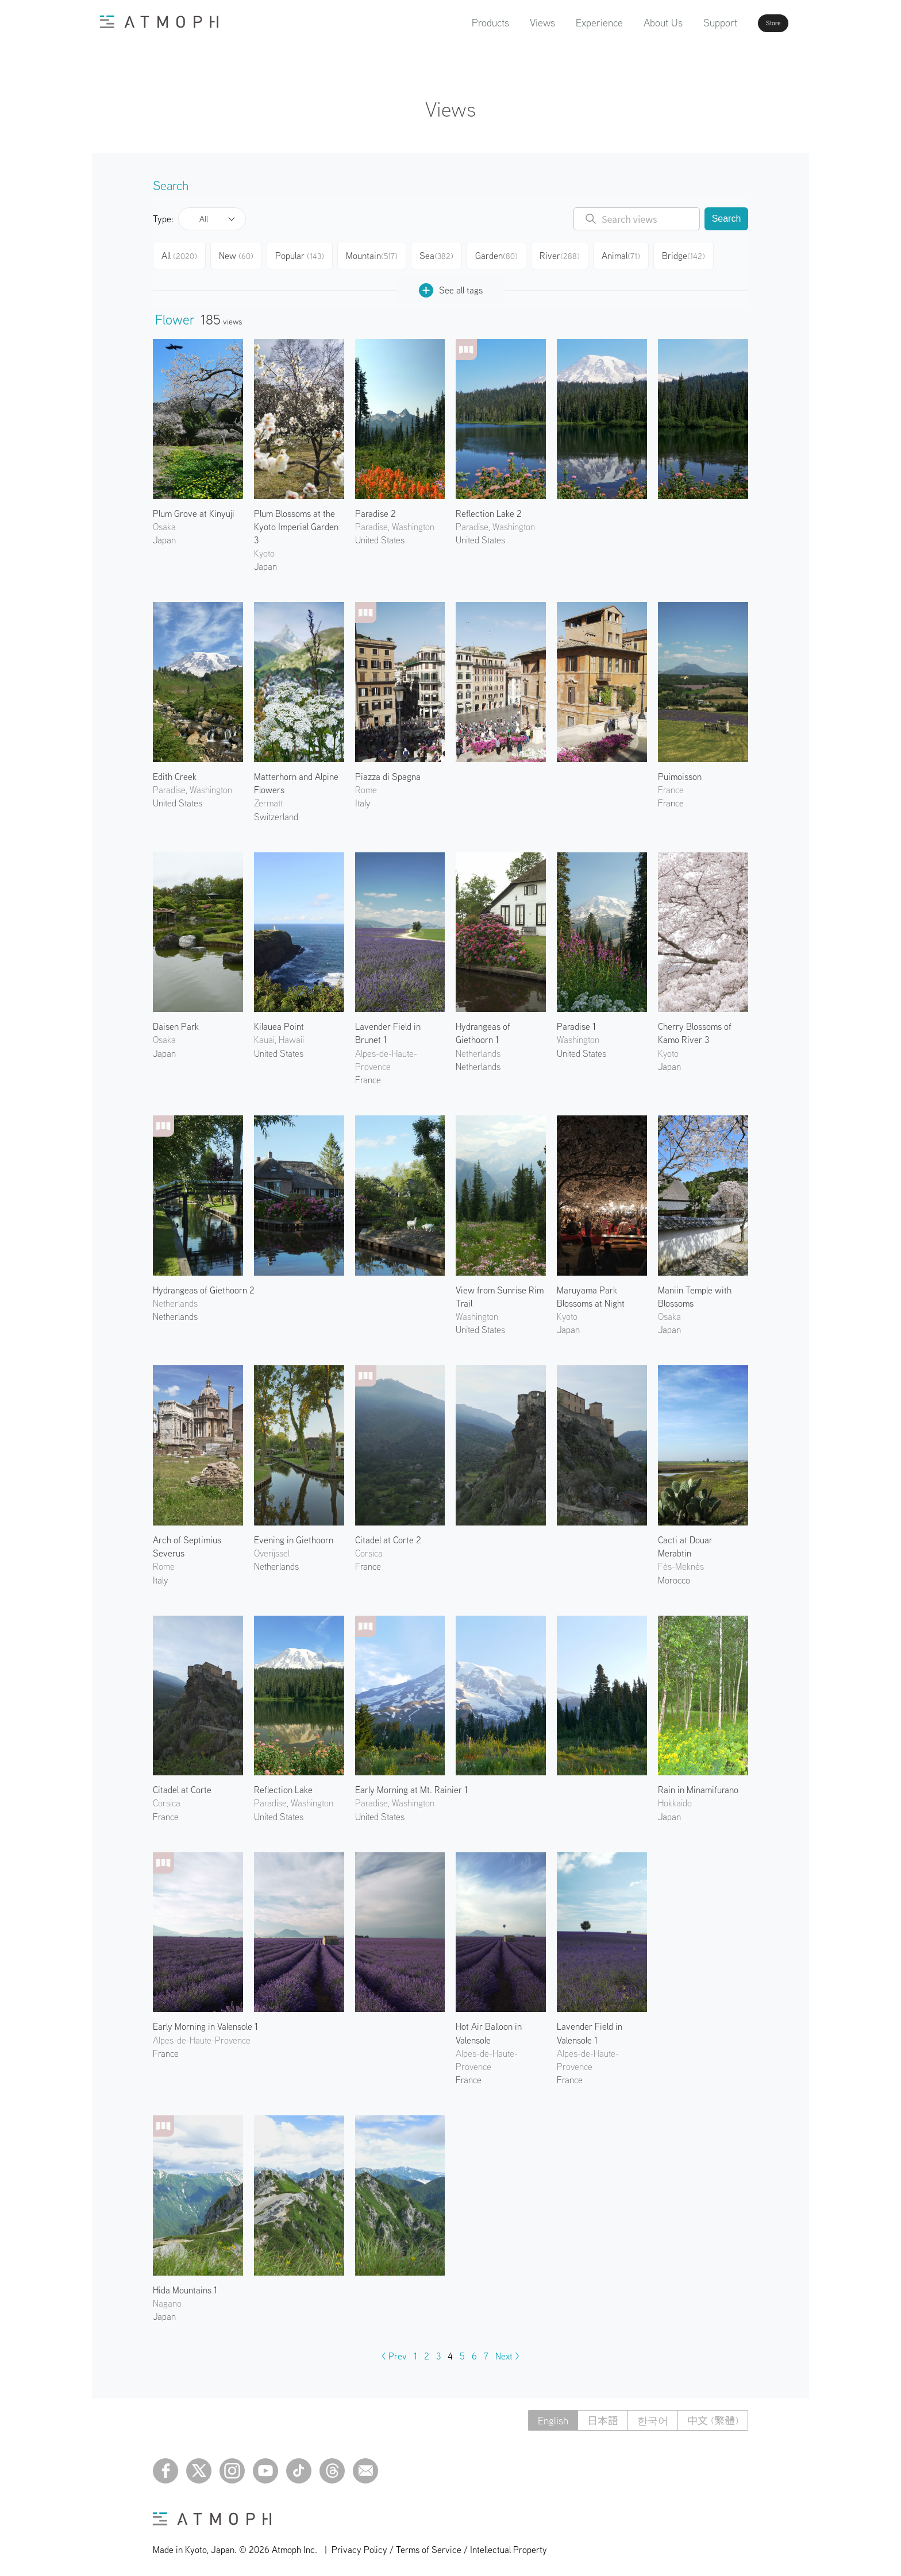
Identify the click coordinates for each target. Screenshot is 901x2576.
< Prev (394, 2351)
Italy (362, 798)
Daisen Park (176, 1022)
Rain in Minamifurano (698, 1785)
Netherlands (478, 1062)
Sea (444, 254)
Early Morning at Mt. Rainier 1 (411, 1785)
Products (457, 22)
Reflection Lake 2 (489, 509)
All (203, 219)
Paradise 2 (375, 509)
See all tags (451, 286)
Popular (306, 254)
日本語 (602, 2416)
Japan (164, 535)
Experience (566, 22)
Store (752, 23)
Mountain (378, 254)
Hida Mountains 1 (185, 2285)
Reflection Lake (283, 1785)
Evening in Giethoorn (293, 1535)
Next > (507, 2351)
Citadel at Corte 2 (388, 1535)
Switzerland (276, 812)
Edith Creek (175, 772)
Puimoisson (680, 772)
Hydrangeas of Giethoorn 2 (204, 1285)
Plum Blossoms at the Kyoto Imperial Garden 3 (296, 522)
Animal (632, 254)
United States (380, 535)
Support (687, 22)
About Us (630, 22)
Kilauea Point (279, 1022)
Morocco (674, 1575)
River (570, 254)
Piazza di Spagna (388, 772)
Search (726, 218)
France (671, 798)
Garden (505, 254)
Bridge (697, 254)
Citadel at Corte (182, 1785)
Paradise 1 (576, 1022)
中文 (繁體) (712, 2416)
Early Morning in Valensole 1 (205, 2021)
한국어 (652, 2416)
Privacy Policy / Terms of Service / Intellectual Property (439, 2545)
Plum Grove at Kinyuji (193, 509)
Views (509, 22)
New (241, 254)
